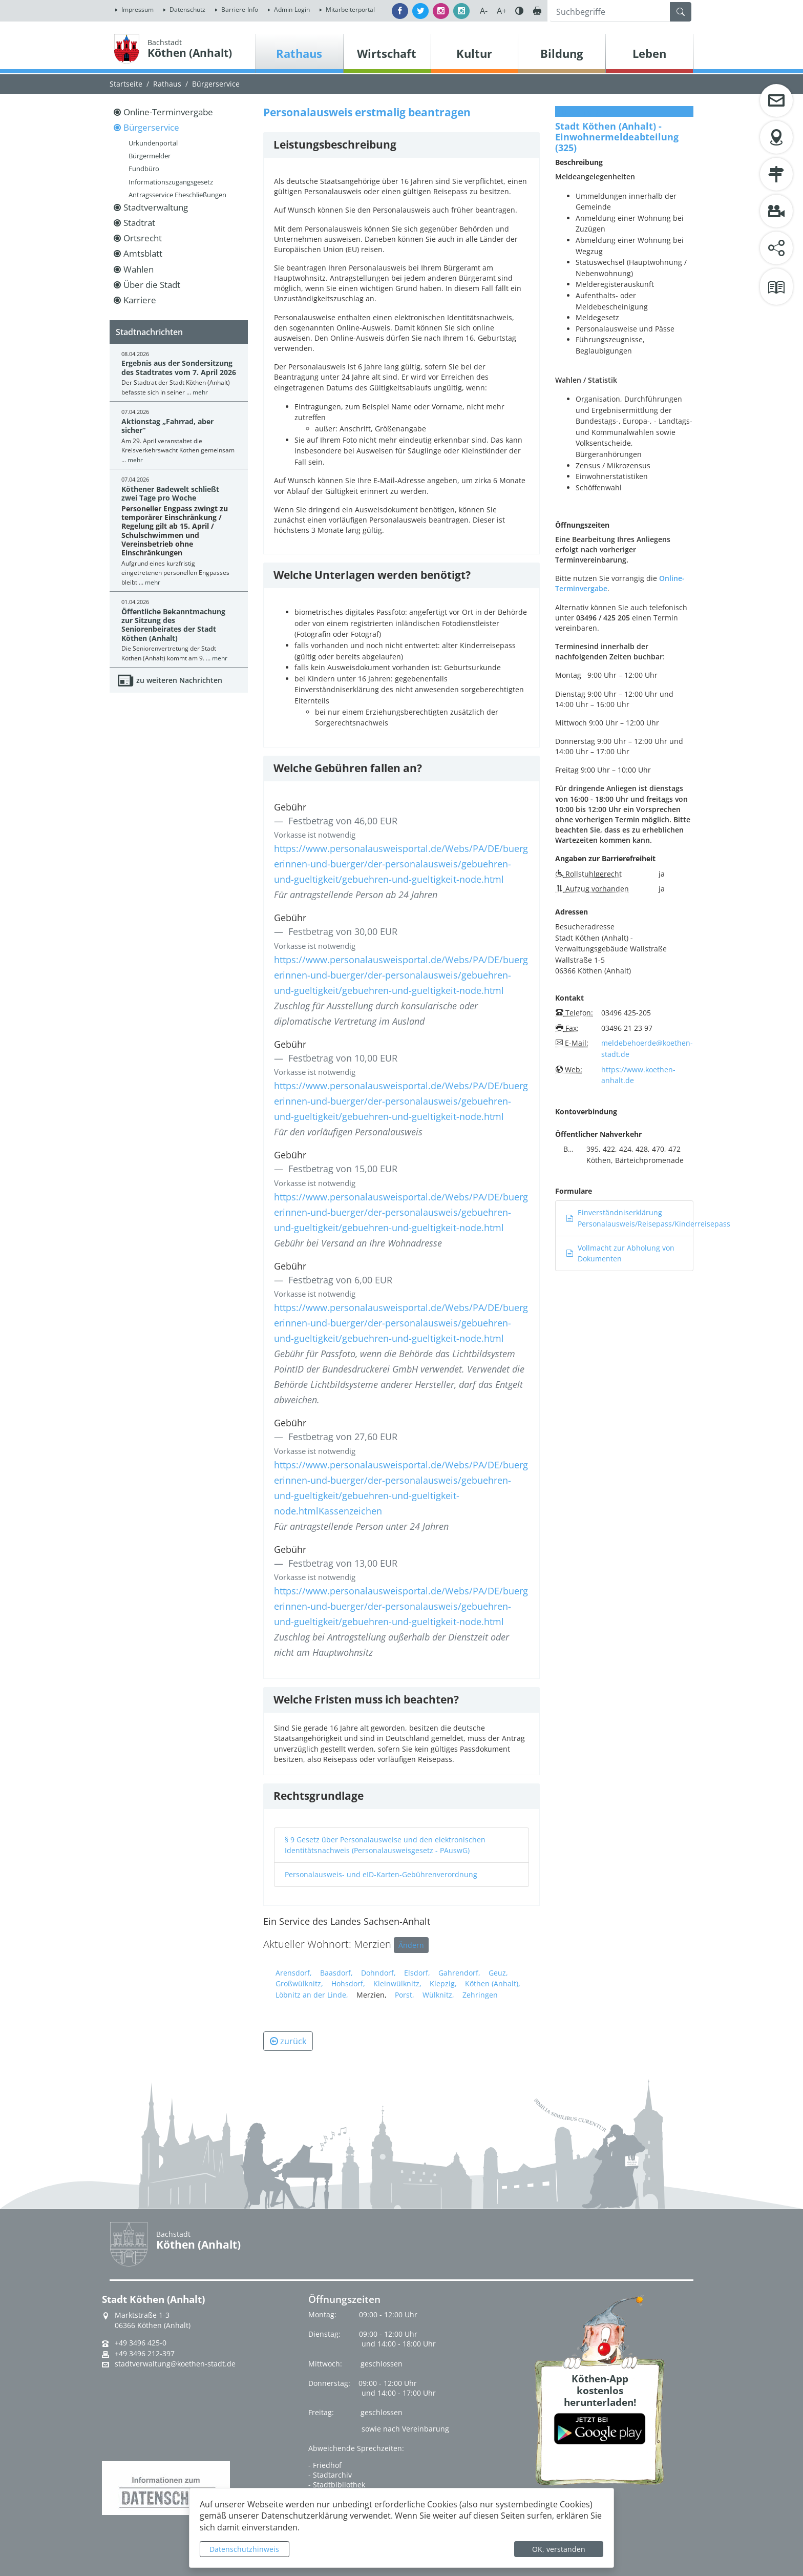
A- (484, 10)
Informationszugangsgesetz (171, 181)
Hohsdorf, (348, 1983)
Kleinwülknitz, (397, 1983)
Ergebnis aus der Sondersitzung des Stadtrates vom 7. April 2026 (178, 367)
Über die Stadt (151, 284)
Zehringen (480, 1995)
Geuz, (498, 1973)
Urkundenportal (153, 143)
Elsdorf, (417, 1973)
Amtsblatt (142, 253)
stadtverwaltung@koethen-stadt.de (175, 2363)
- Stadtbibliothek (336, 2484)
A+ (501, 10)
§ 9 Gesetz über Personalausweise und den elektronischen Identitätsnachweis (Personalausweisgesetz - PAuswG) (385, 1845)
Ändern (411, 1945)
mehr (200, 392)
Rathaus (167, 84)
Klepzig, (443, 1983)
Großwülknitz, (299, 1983)
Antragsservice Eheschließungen (177, 194)
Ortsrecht (142, 238)
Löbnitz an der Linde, (312, 1995)
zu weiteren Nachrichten (179, 680)
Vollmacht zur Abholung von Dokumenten (620, 1253)
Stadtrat (139, 222)
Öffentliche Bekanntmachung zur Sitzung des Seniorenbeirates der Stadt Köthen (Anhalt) (173, 625)
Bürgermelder (150, 155)
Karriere (139, 300)
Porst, (404, 1995)
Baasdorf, (336, 1973)
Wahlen (138, 269)
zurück (288, 2041)
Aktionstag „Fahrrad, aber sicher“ (167, 426)
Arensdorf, (294, 1973)
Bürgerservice (216, 84)
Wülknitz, (438, 1995)
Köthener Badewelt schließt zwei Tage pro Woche (170, 493)
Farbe (519, 11)
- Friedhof (325, 2465)
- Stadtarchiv (330, 2475)
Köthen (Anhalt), (492, 1983)
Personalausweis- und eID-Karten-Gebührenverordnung (381, 1874)
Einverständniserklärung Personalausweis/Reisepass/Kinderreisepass (648, 1218)
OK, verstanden (558, 2549)
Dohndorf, (378, 1973)
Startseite (126, 84)
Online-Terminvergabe (168, 112)
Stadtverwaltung (155, 207)
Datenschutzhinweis (244, 2549)
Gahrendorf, (459, 1973)
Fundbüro (144, 168)
